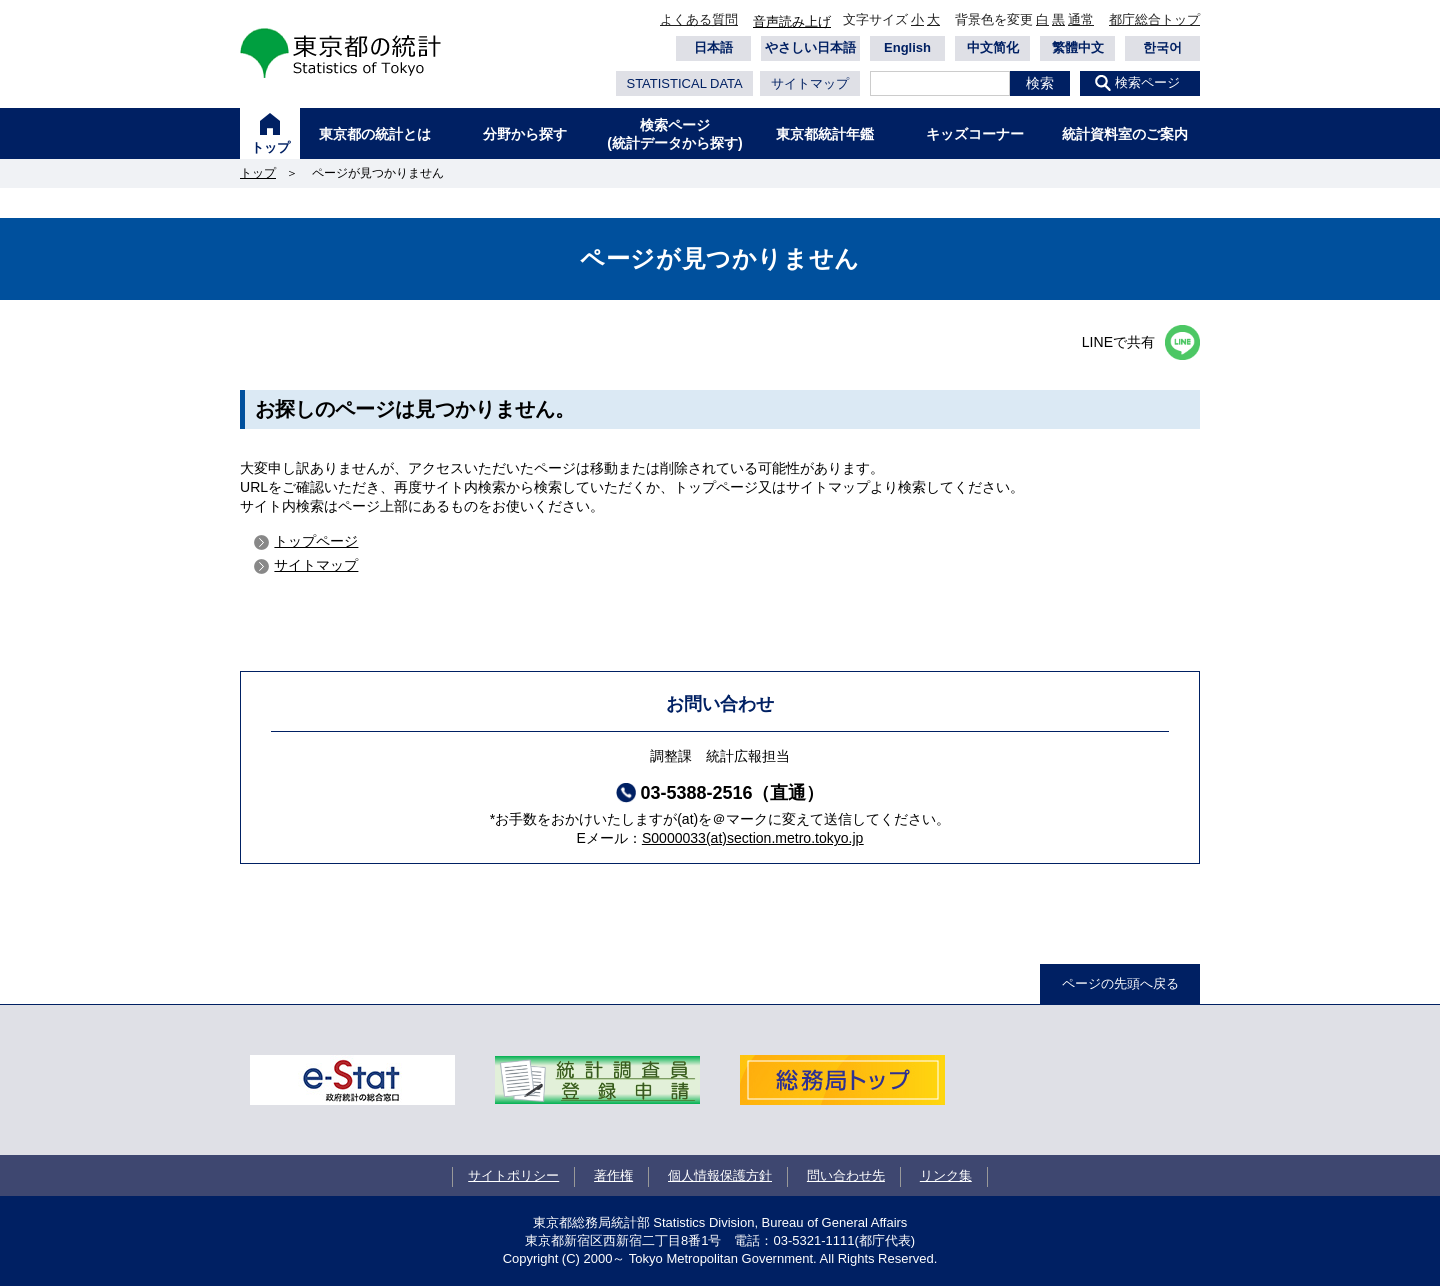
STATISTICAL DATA (684, 83)
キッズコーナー (975, 134)
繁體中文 (1078, 47)
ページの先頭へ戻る (1120, 983)
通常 (1081, 19)
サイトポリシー (513, 1175)
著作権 (613, 1175)
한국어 (1162, 47)
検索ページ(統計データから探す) (674, 134)
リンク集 (946, 1175)
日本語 (713, 47)
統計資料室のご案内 (1125, 134)
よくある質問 (699, 19)
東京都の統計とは (375, 134)
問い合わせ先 (846, 1175)
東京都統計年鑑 (825, 134)
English (907, 47)
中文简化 (993, 47)
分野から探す (525, 134)
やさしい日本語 (810, 47)
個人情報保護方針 (720, 1175)
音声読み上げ (792, 21)
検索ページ (1147, 82)
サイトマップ (810, 83)
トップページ (316, 541)
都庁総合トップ (1154, 19)
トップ (270, 147)
